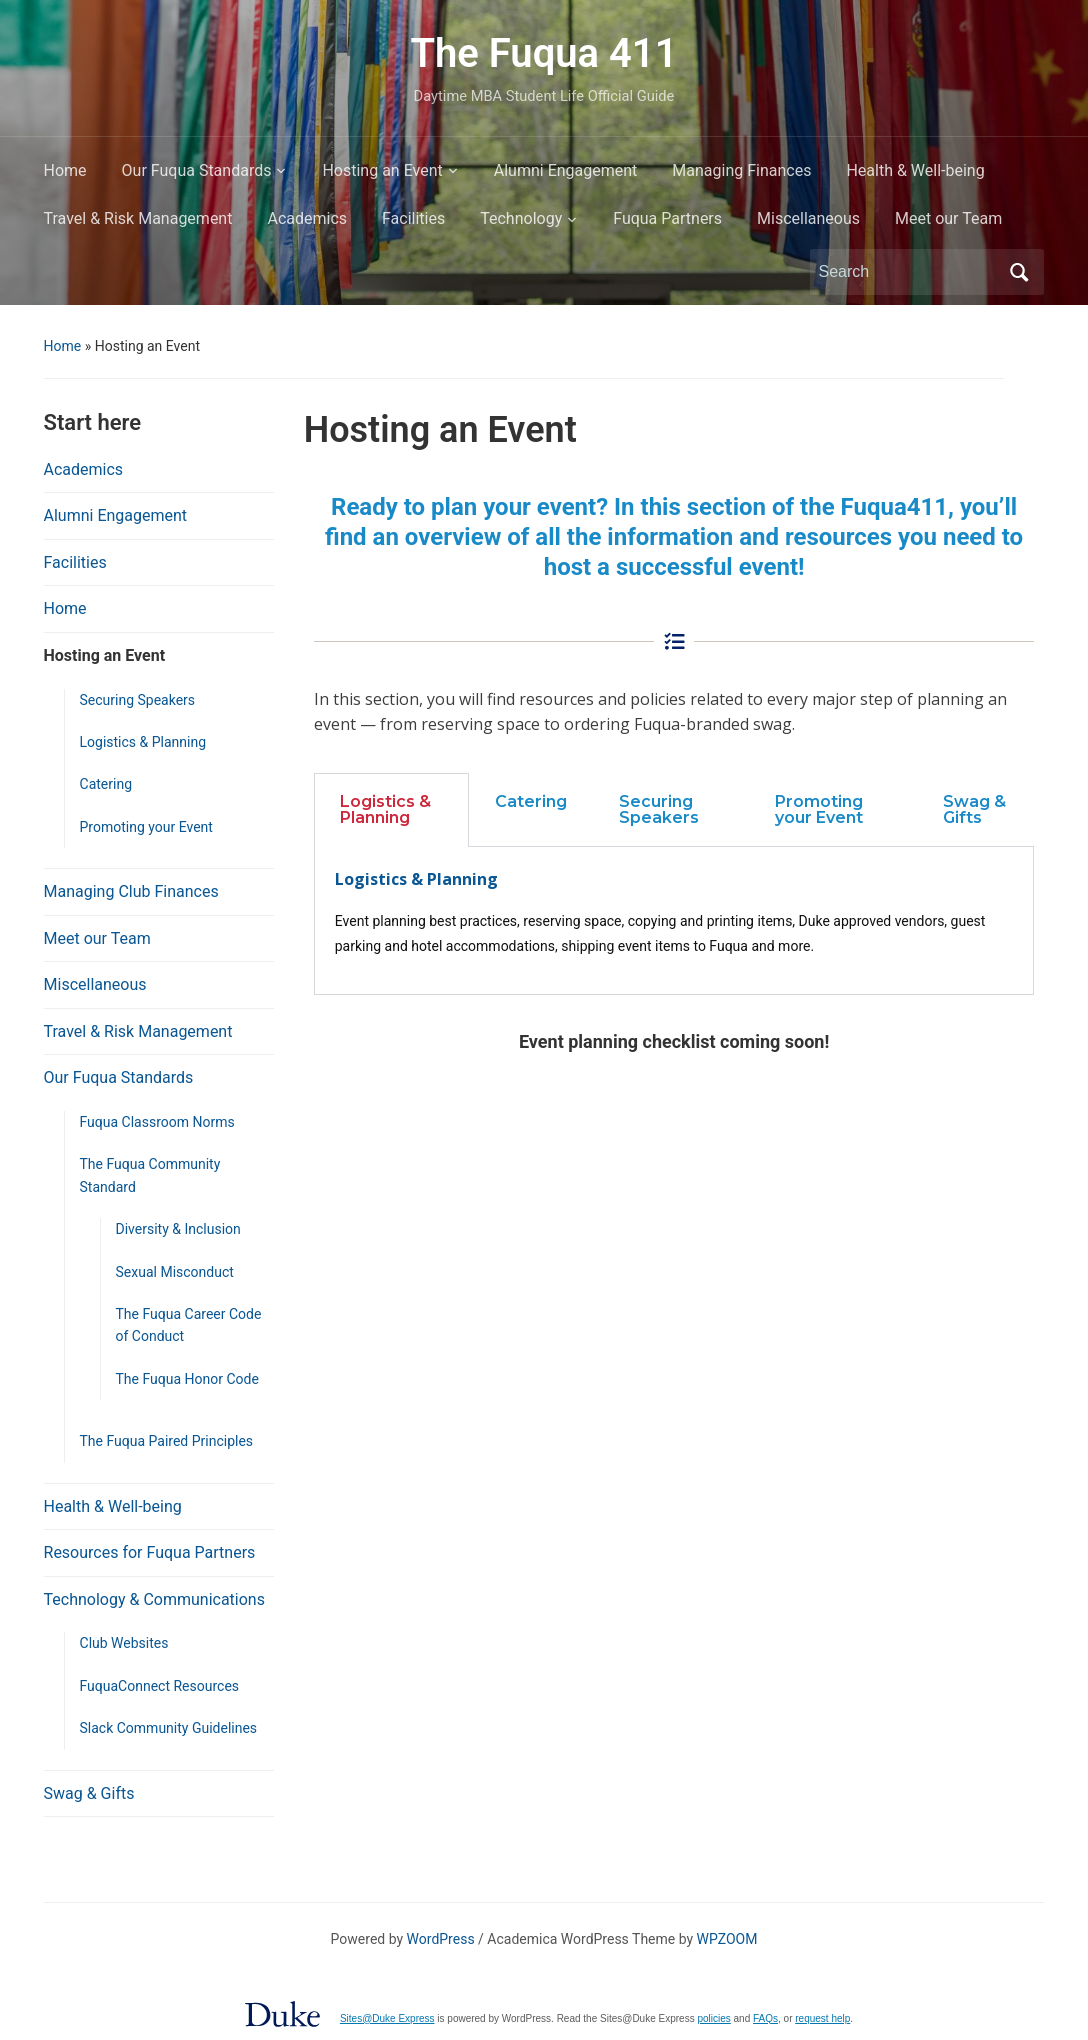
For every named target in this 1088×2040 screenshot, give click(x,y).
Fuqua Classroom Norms (157, 1122)
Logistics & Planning (143, 742)
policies (713, 2018)
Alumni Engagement (566, 170)
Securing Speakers (138, 700)
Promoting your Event (146, 827)
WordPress (441, 1939)
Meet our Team (948, 218)
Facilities (413, 218)
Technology (521, 218)
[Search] (909, 272)
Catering (106, 784)
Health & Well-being (915, 170)
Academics (307, 218)
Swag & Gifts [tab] (974, 809)
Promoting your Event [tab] (819, 809)
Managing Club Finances (131, 891)
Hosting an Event (382, 170)
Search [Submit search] (1019, 272)
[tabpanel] (674, 921)
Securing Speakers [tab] (659, 809)
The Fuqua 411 (543, 53)
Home (65, 170)
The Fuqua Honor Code (187, 1379)
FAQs (765, 2018)
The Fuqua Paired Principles (167, 1441)
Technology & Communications (154, 1599)
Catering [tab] (531, 801)
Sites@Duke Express (387, 2018)
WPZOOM (727, 1939)
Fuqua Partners (667, 218)
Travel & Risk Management (138, 218)
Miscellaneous (808, 218)
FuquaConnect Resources (160, 1686)
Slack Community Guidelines (169, 1728)
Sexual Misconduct (175, 1272)
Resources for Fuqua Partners (150, 1552)
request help (822, 2018)
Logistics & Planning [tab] (385, 809)
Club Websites (124, 1643)
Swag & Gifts (89, 1793)
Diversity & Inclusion (178, 1229)
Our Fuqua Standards (197, 170)
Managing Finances (741, 170)
